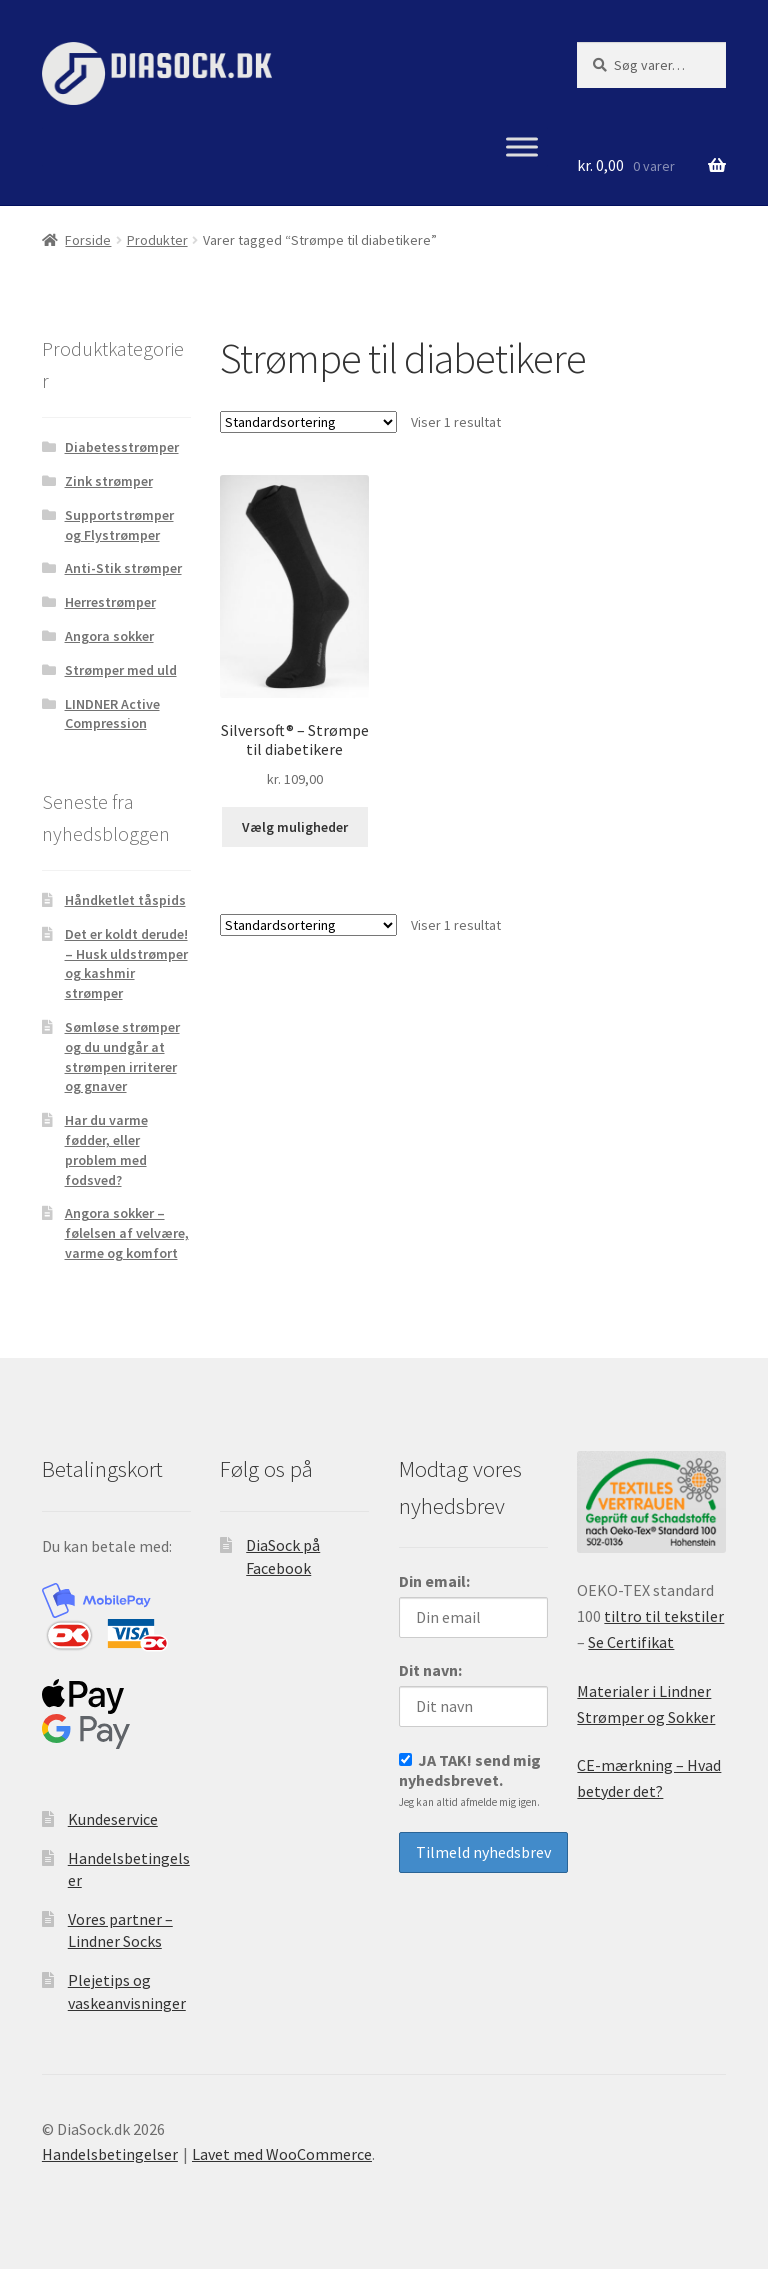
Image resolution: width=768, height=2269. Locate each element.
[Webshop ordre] (308, 422)
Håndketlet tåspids (125, 900)
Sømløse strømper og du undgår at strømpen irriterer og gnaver (122, 1056)
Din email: (434, 1581)
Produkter (157, 240)
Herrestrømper (110, 602)
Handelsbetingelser (110, 2154)
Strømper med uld (121, 670)
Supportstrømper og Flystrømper (119, 525)
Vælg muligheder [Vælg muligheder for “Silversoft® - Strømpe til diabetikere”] (295, 827)
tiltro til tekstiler (664, 1616)
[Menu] (522, 147)
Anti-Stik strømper (123, 568)
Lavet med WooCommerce (282, 2154)
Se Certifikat (631, 1642)
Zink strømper (109, 481)
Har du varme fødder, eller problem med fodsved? (106, 1149)
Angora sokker (109, 636)
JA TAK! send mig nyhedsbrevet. (470, 1779)
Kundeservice (113, 1819)
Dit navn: (430, 1670)
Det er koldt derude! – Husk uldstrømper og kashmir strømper (126, 963)
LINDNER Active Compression (112, 714)
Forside (88, 240)
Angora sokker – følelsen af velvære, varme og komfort (127, 1233)
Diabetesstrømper (122, 447)
